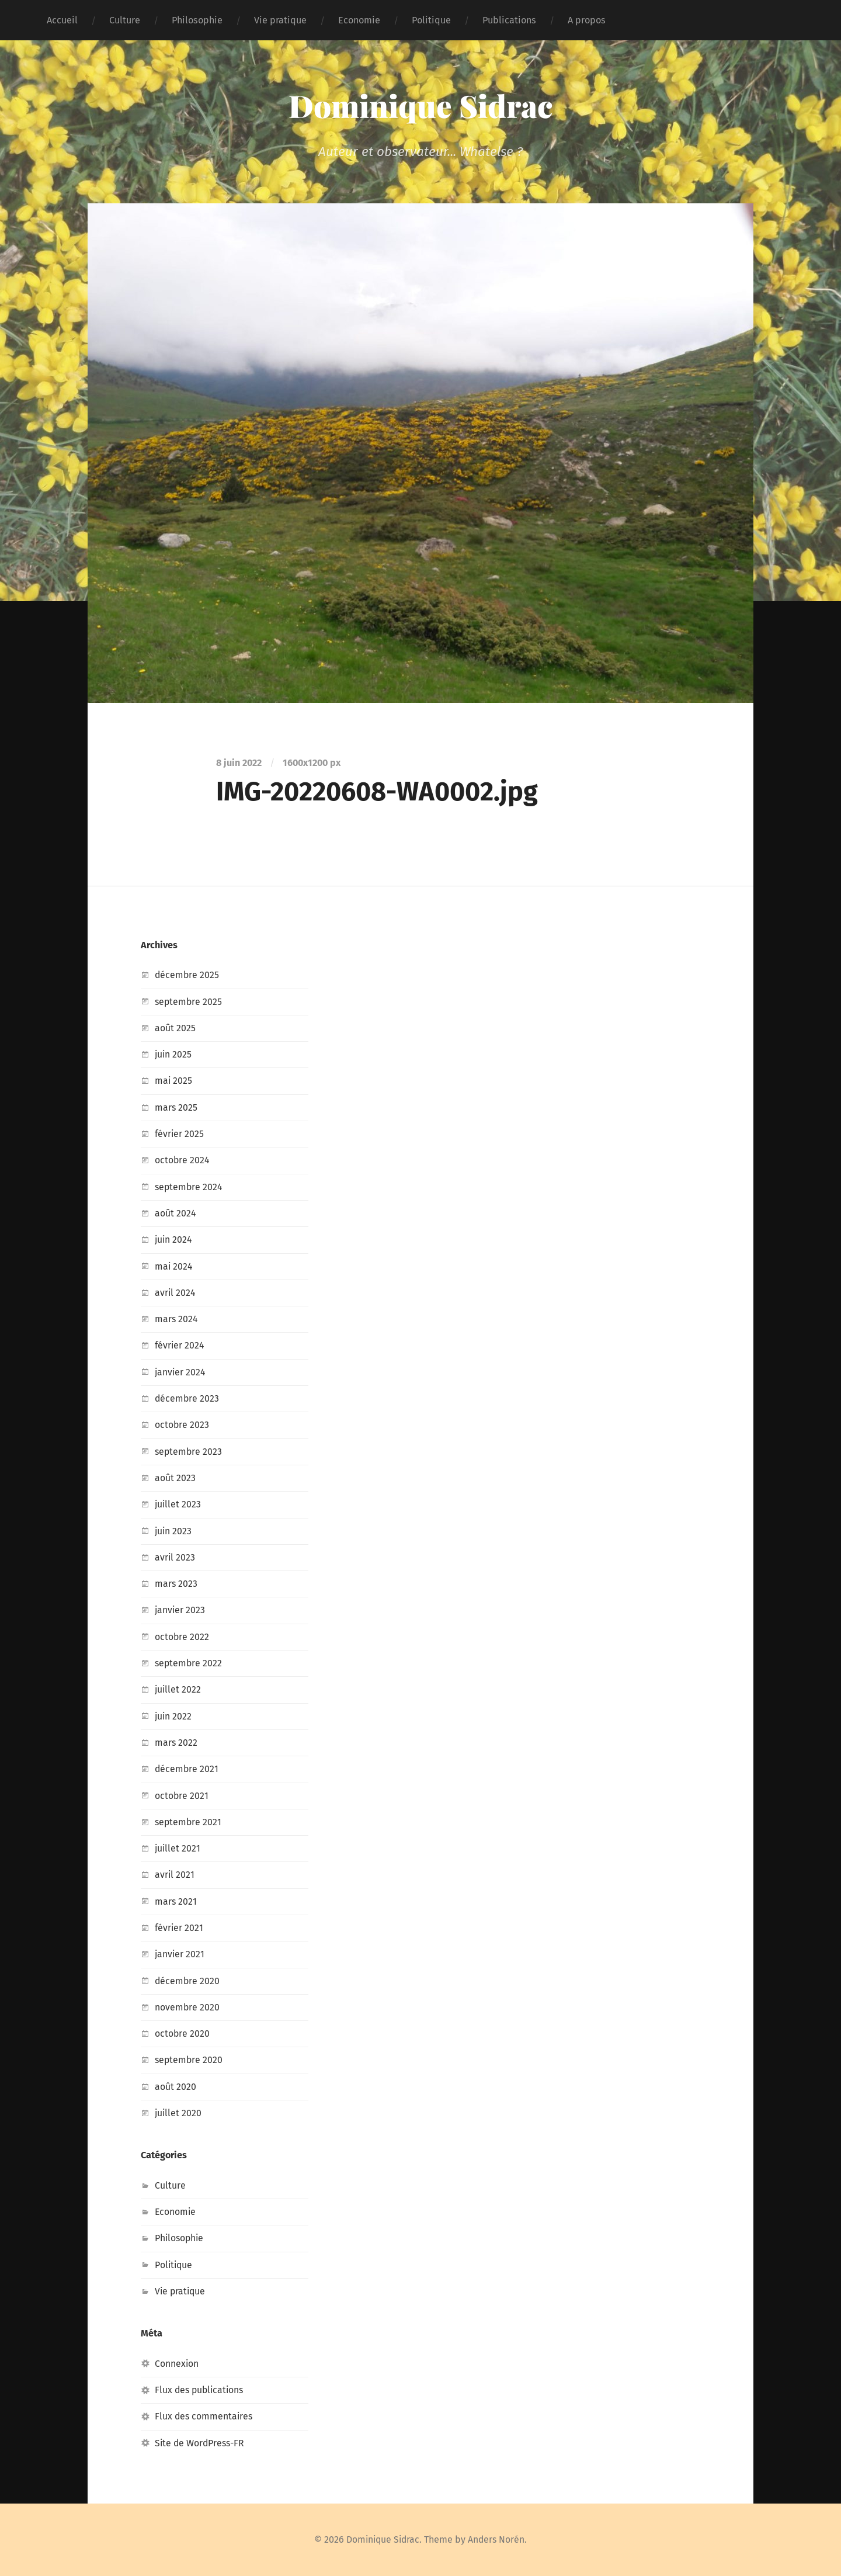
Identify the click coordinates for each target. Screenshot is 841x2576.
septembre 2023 (189, 1451)
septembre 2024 (189, 1186)
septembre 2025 (189, 1001)
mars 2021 (176, 1901)
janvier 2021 (180, 1954)
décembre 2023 (187, 1398)
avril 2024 (175, 1292)
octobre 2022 (182, 1636)
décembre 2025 (187, 974)
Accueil (62, 20)
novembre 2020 (187, 2007)
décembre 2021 (187, 1768)
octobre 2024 (182, 1160)
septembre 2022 (189, 1663)
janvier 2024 (181, 1372)
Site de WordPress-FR (201, 2443)
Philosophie (197, 20)
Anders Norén (498, 2539)
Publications (509, 20)
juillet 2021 (178, 1848)
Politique (431, 20)
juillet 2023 (178, 1504)
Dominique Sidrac (421, 105)
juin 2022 (174, 1716)
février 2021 (179, 1927)
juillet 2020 (179, 2113)
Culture (124, 20)
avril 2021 (175, 1874)
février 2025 (179, 1133)
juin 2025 (174, 1054)
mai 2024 (174, 1266)
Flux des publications (201, 2389)
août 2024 (175, 1213)
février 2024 (180, 1345)
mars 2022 (176, 1742)
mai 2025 (174, 1080)
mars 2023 (176, 1583)
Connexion (177, 2363)
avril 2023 (175, 1557)
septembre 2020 (189, 2059)
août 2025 (175, 1028)
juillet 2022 (178, 1689)
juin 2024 (174, 1239)
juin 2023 (174, 1531)
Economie (359, 20)
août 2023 (175, 1477)
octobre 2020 (182, 2033)
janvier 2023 (180, 1609)
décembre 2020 (188, 1980)
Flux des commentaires (205, 2416)
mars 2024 (177, 1319)
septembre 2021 (189, 1822)
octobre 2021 (182, 1795)
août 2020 (175, 2086)
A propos (587, 20)
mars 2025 (176, 1107)
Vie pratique (280, 20)
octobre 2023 (182, 1424)
